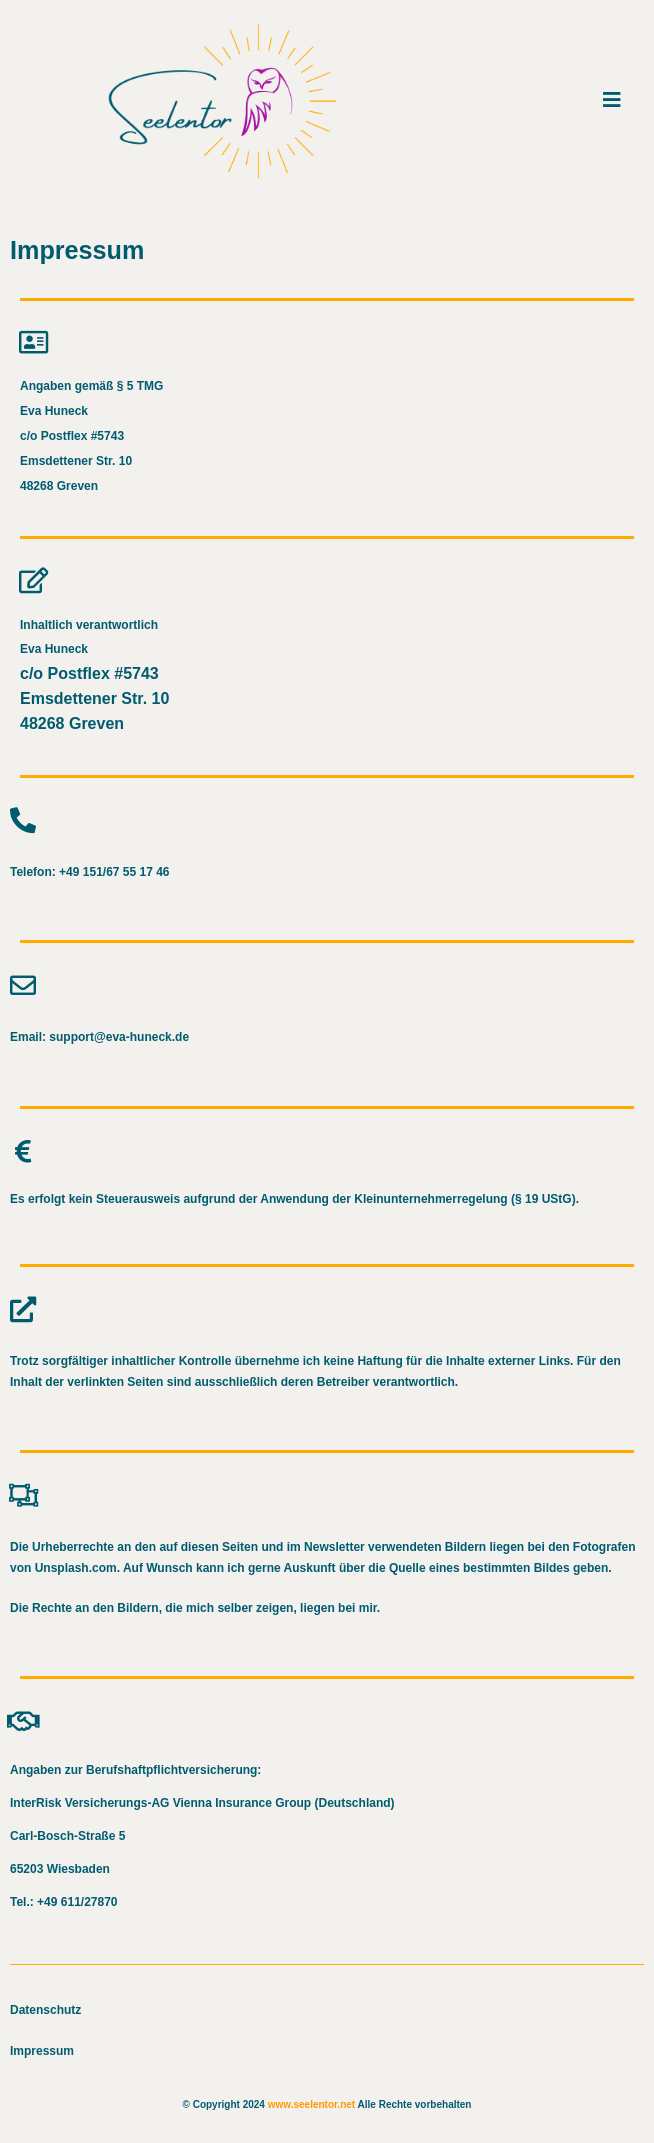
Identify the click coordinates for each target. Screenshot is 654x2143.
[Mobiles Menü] (612, 100)
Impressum (42, 2051)
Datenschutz (45, 2010)
